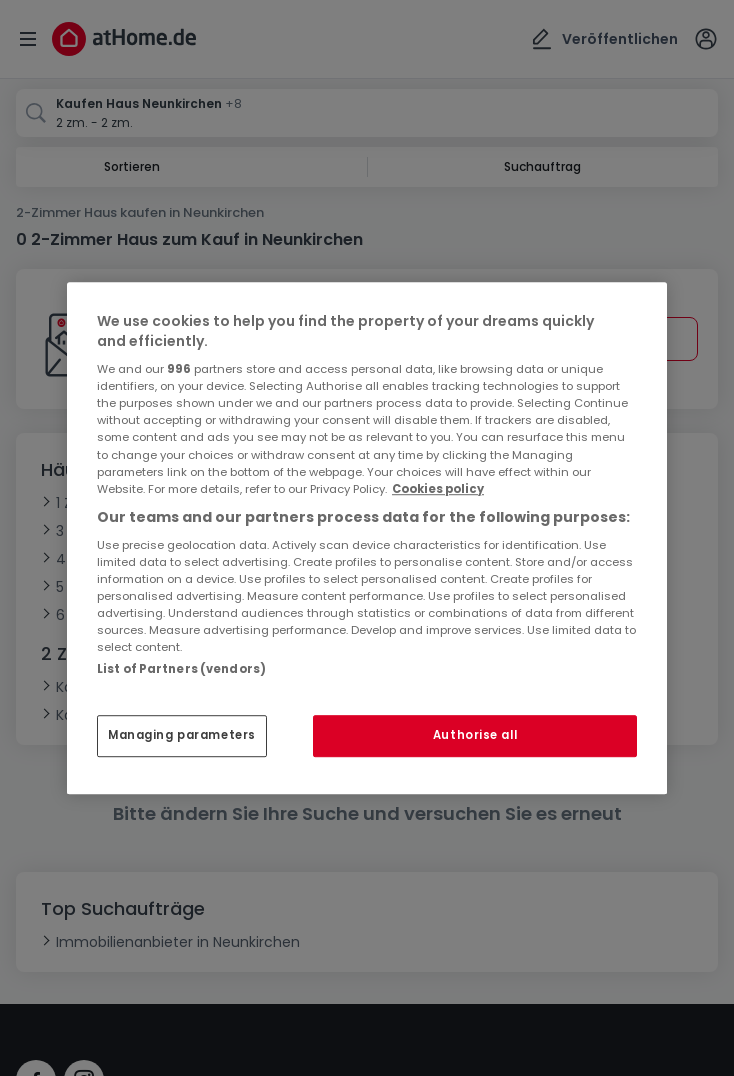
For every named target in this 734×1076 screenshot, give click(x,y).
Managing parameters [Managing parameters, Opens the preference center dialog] (182, 735)
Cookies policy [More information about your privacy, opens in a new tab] (438, 489)
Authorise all (475, 735)
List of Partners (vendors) (181, 669)
